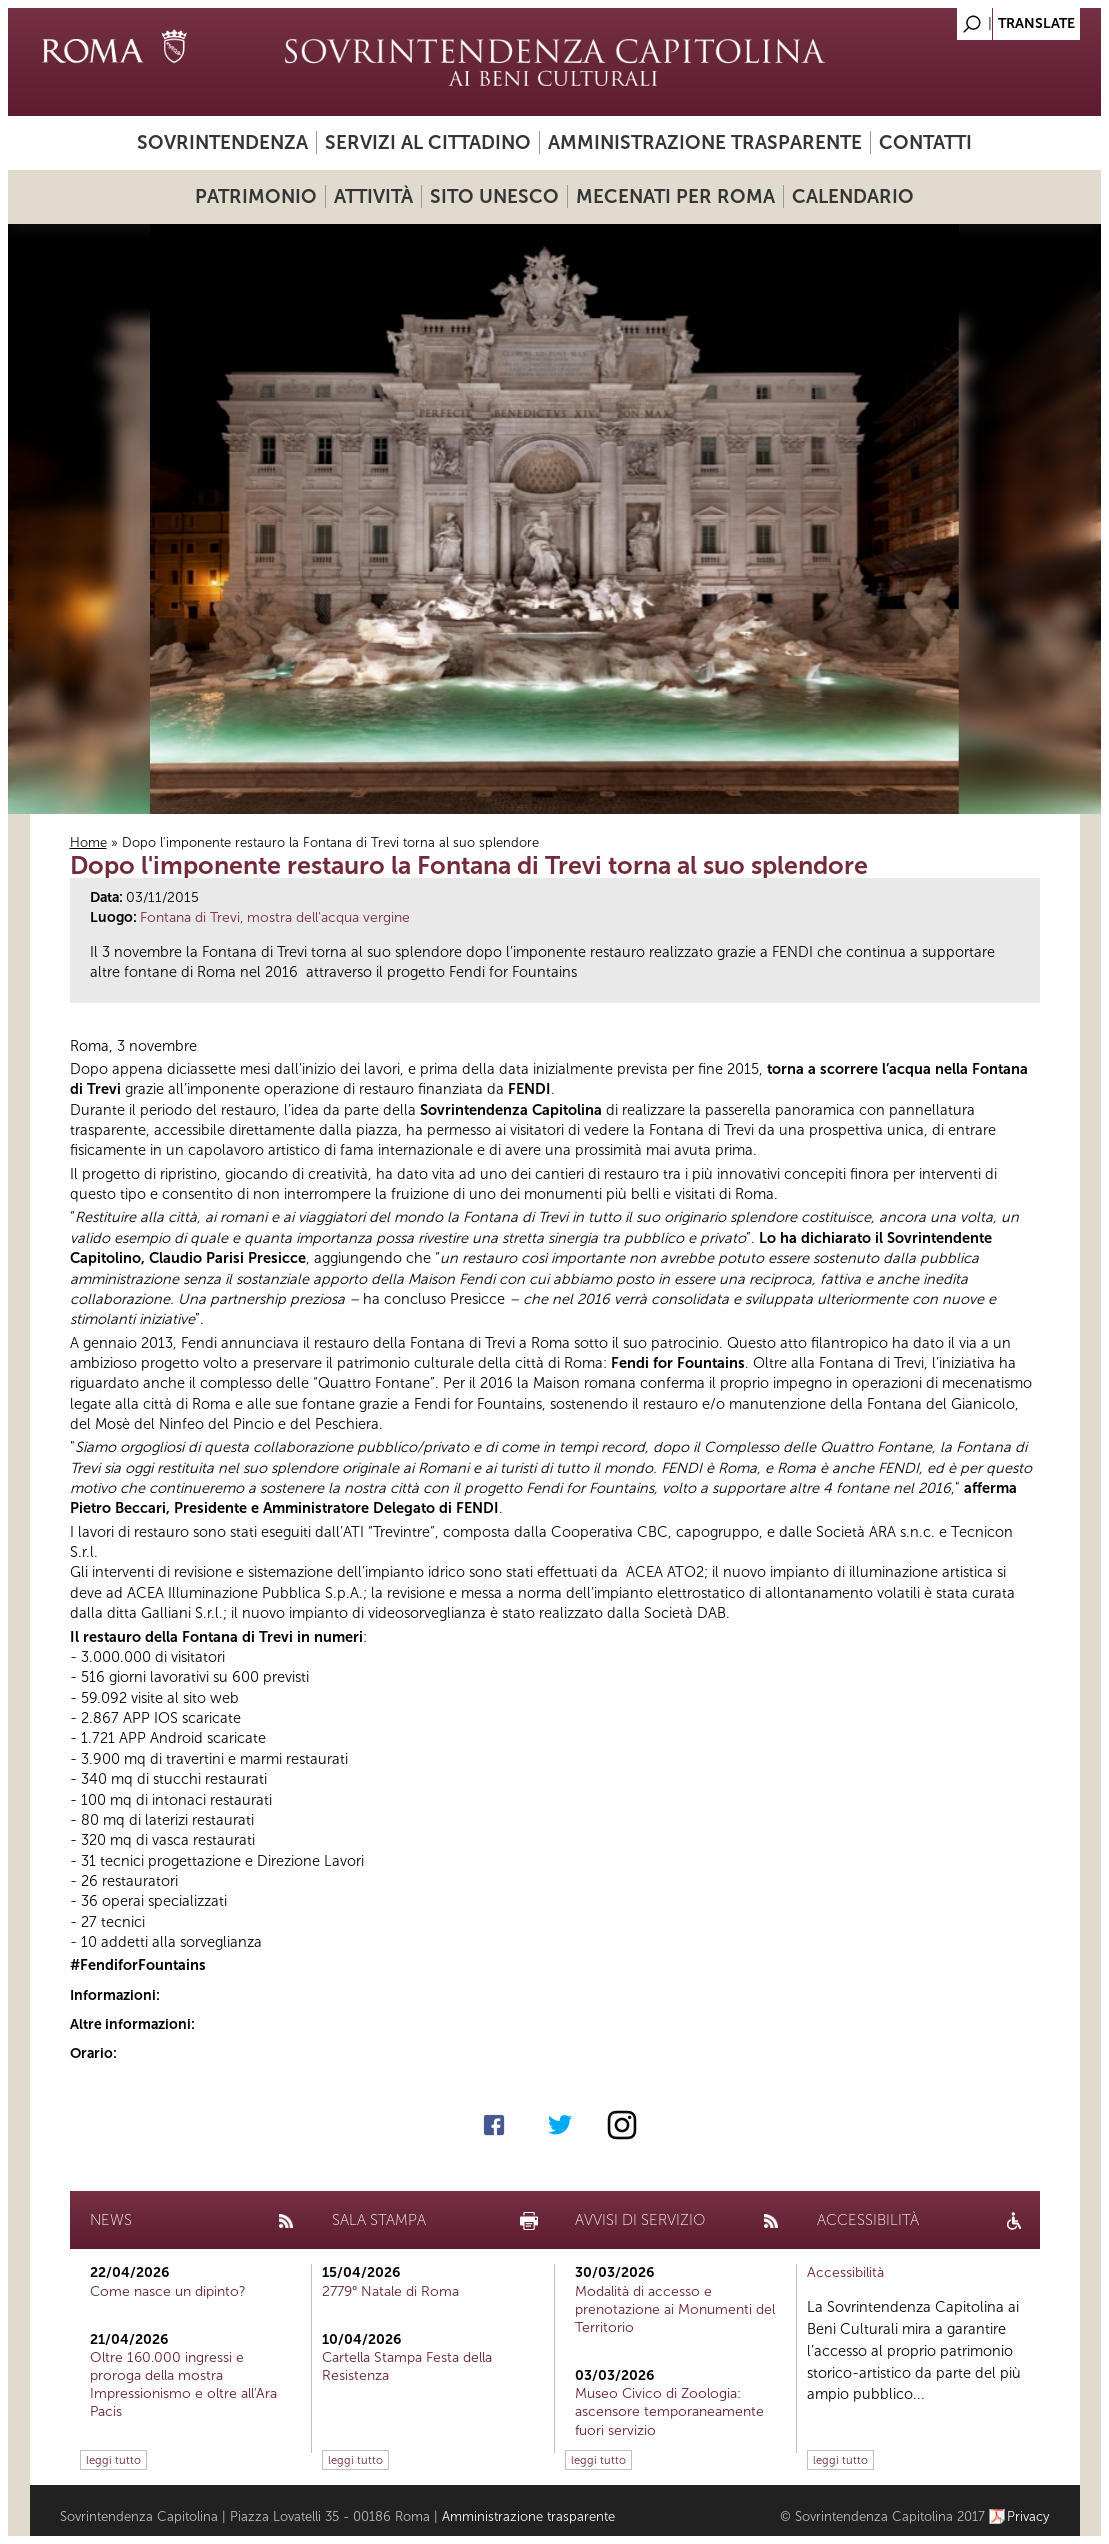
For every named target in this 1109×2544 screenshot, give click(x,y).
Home (88, 842)
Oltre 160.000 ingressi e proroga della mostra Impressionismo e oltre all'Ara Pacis (183, 2385)
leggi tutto (113, 2460)
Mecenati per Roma (675, 196)
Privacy (1028, 2516)
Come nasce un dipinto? (168, 2291)
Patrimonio (256, 196)
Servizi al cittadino (428, 142)
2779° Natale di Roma (390, 2291)
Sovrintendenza (222, 142)
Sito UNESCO (494, 196)
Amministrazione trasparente (705, 142)
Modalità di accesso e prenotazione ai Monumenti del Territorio (675, 2309)
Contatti (925, 142)
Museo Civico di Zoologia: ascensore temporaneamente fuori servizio (669, 2411)
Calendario (853, 196)
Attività (373, 196)
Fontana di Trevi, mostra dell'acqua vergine (275, 917)
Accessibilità (845, 2272)
